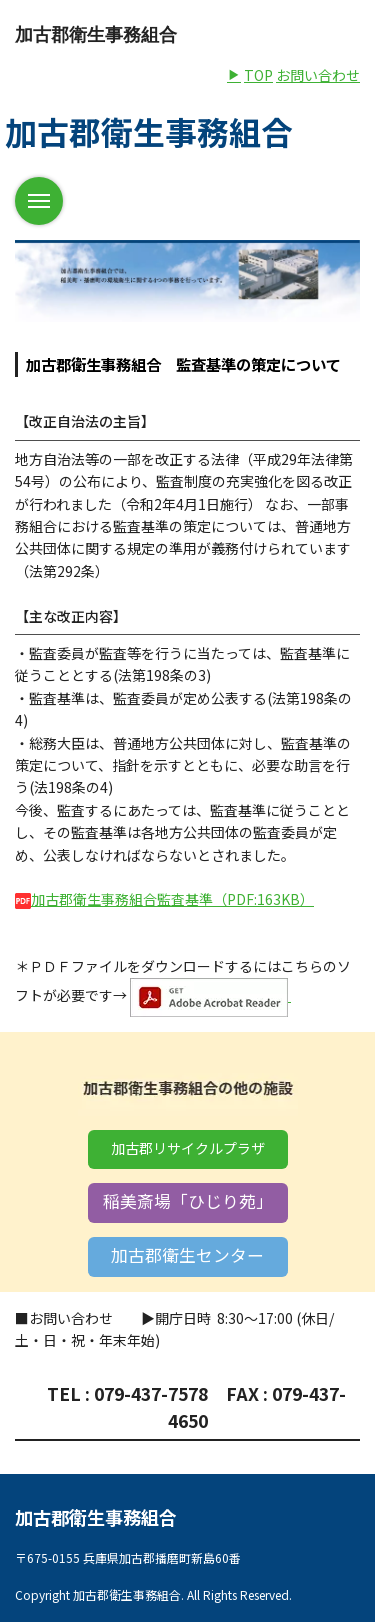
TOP (250, 75)
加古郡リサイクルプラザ (188, 1148)
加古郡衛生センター (187, 1255)
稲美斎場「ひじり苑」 (188, 1201)
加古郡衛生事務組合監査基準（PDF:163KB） (164, 899)
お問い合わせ (318, 75)
